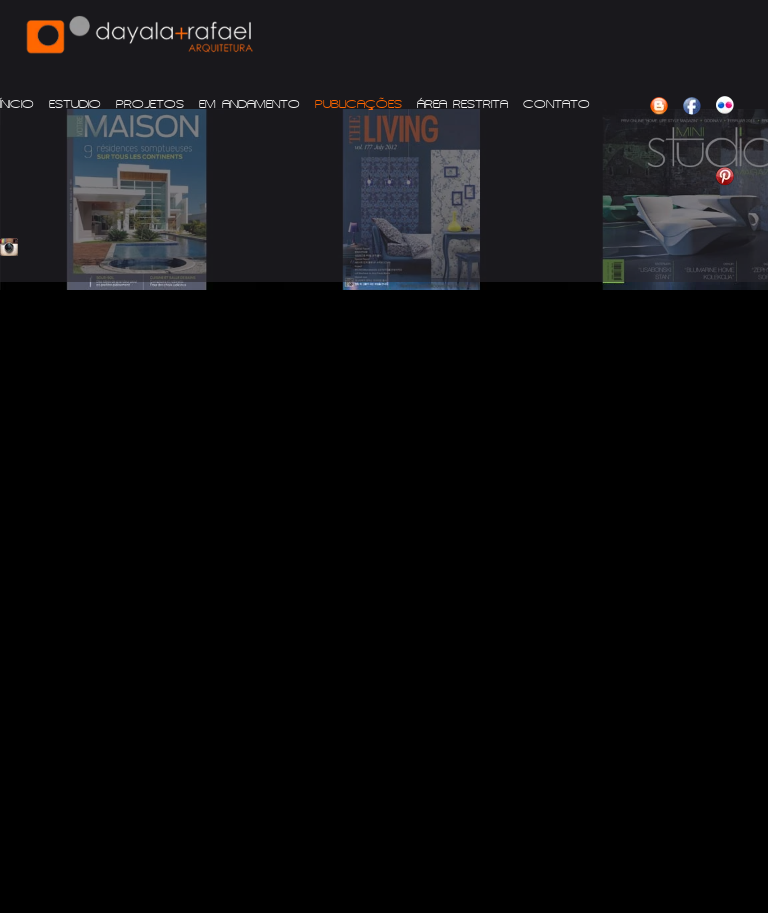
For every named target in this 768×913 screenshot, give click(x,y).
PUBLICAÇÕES (358, 104)
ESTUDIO (75, 104)
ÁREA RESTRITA (462, 104)
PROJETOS (150, 104)
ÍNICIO (17, 104)
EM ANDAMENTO (249, 104)
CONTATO (556, 104)
